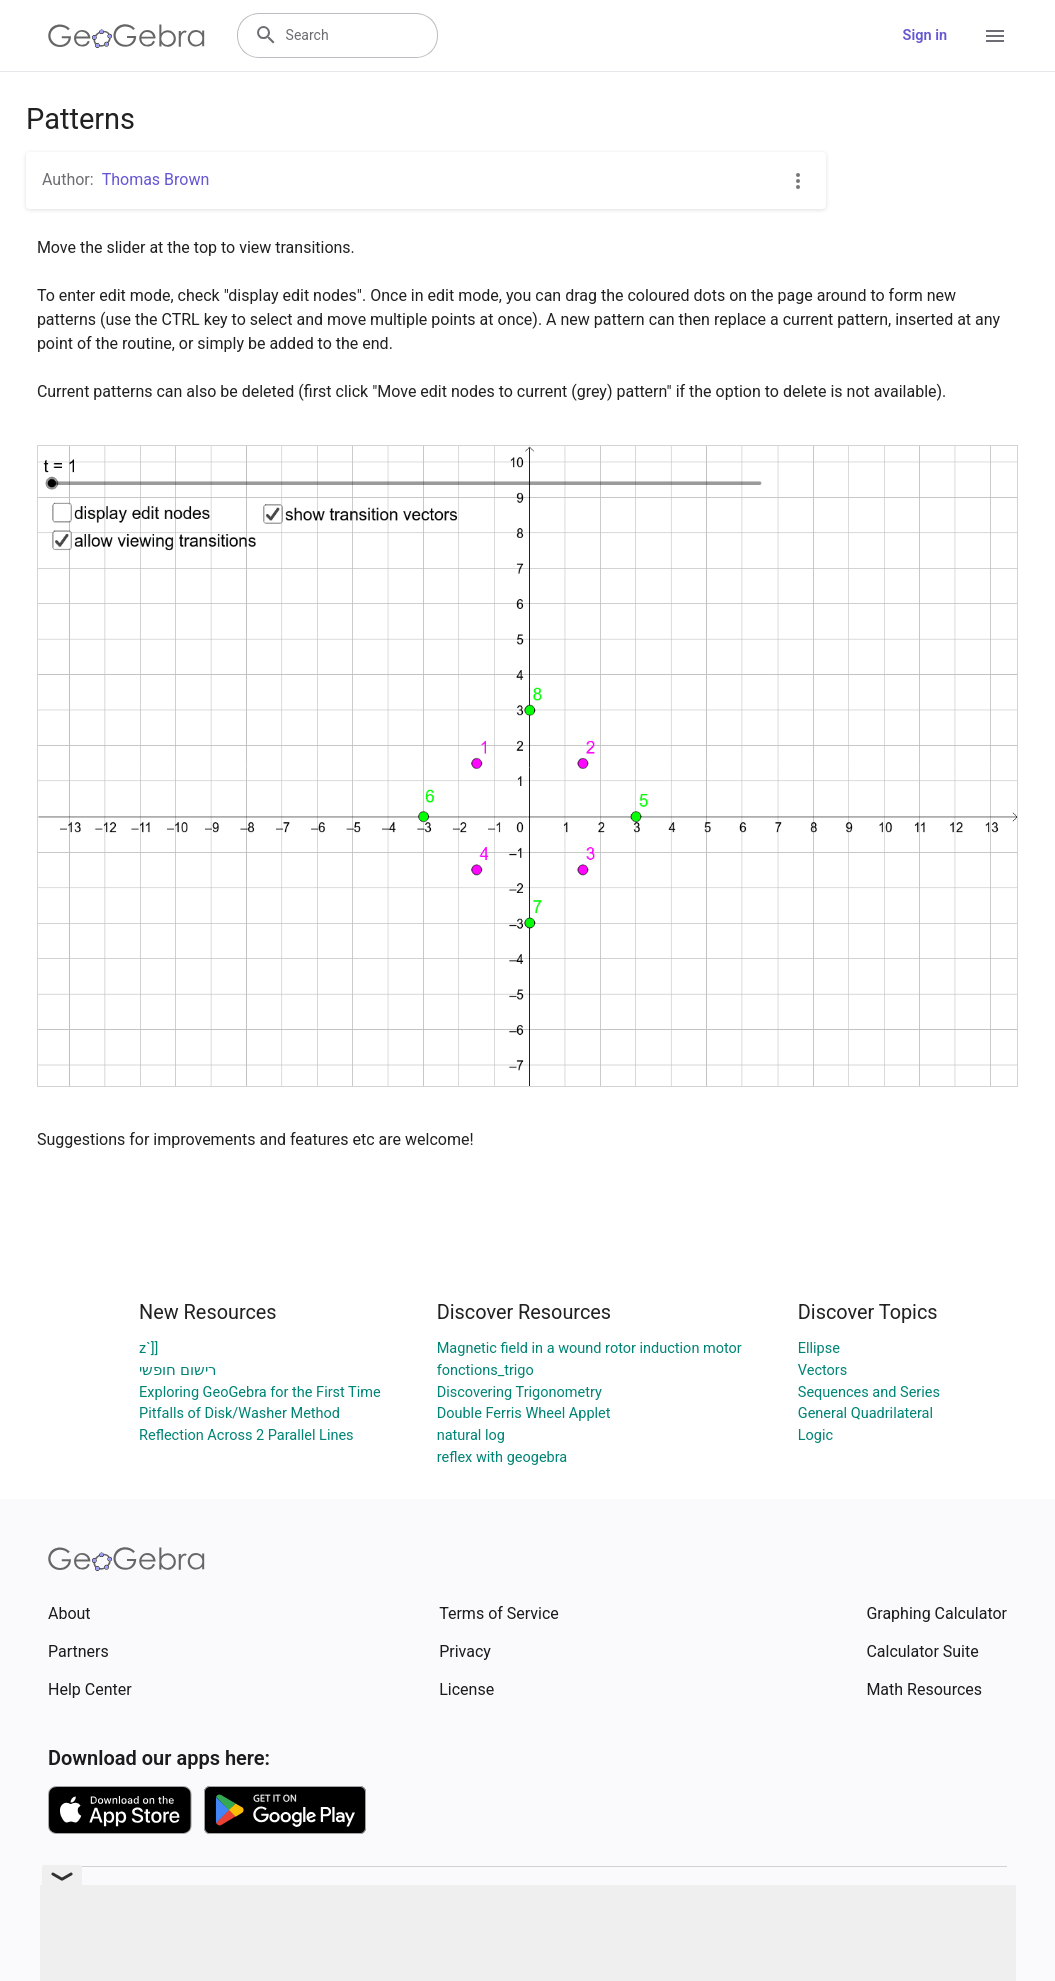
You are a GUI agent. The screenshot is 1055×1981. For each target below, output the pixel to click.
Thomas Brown (156, 179)
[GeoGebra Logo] (126, 36)
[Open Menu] (995, 36)
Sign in (925, 35)
